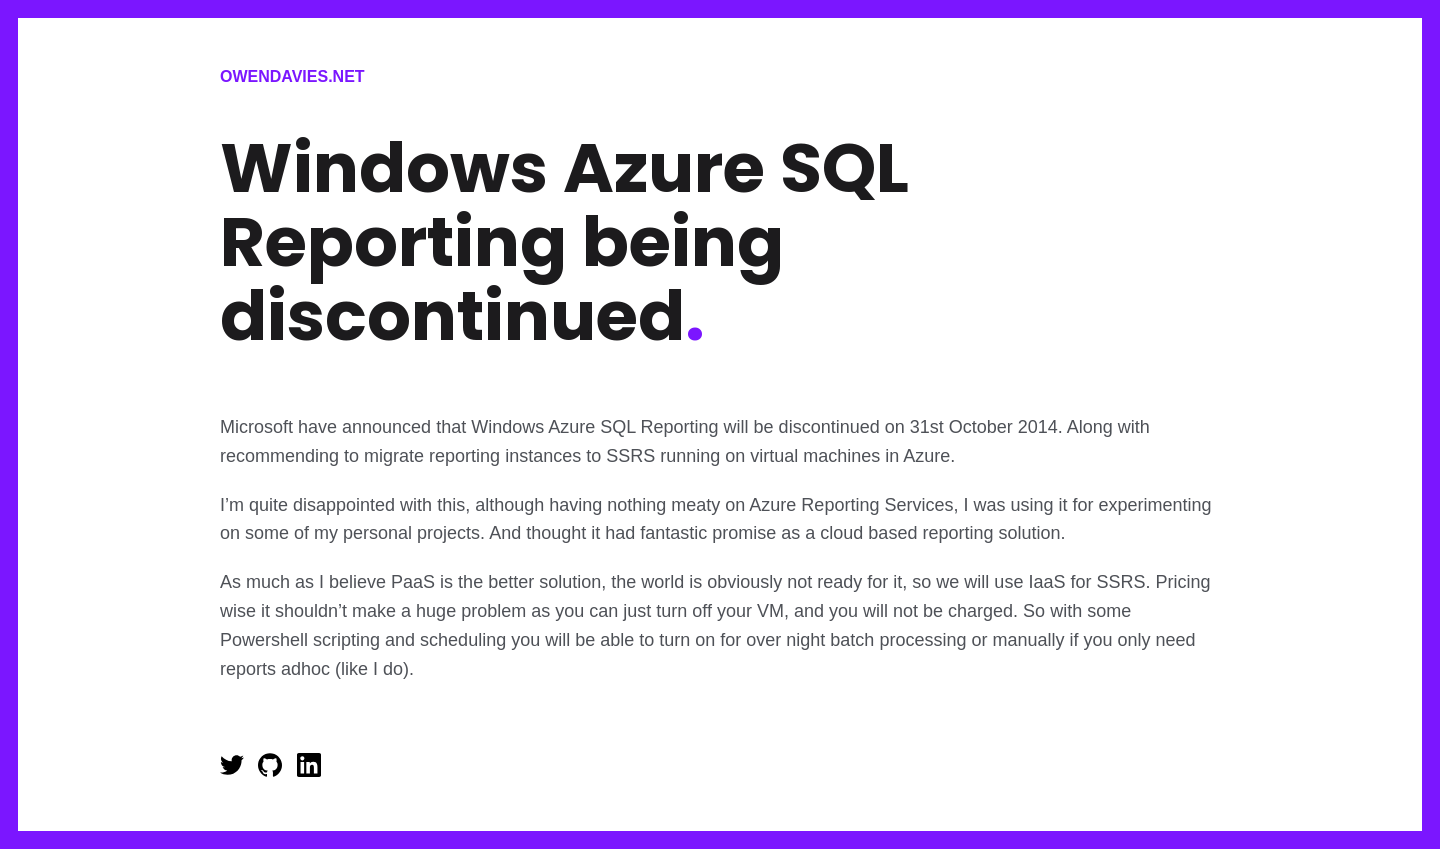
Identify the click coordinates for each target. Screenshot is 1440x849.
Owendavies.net (292, 76)
